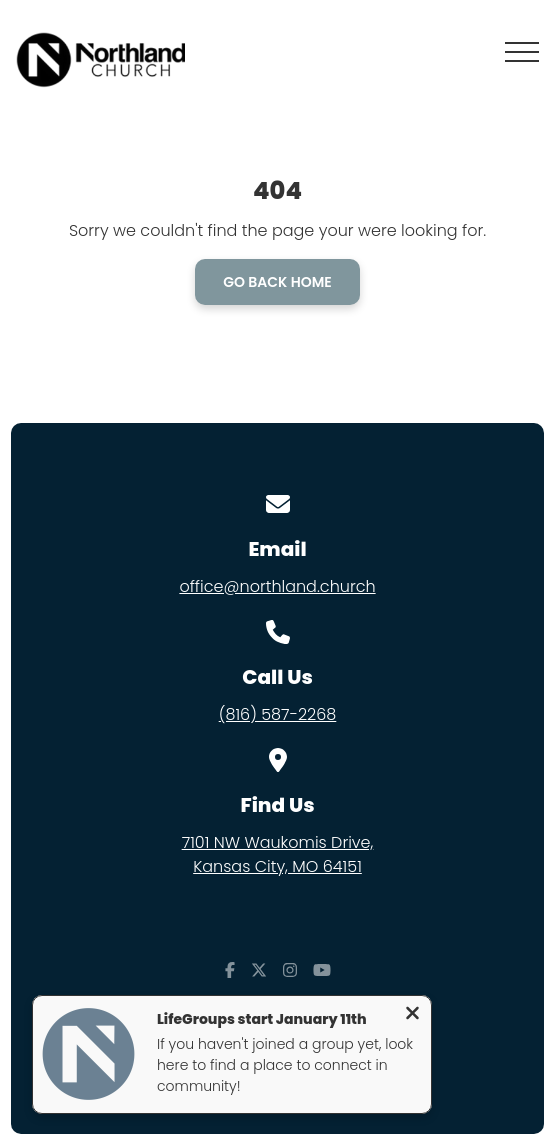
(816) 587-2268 (278, 714)
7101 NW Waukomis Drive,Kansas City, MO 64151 (278, 854)
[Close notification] (412, 1015)
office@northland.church (277, 586)
